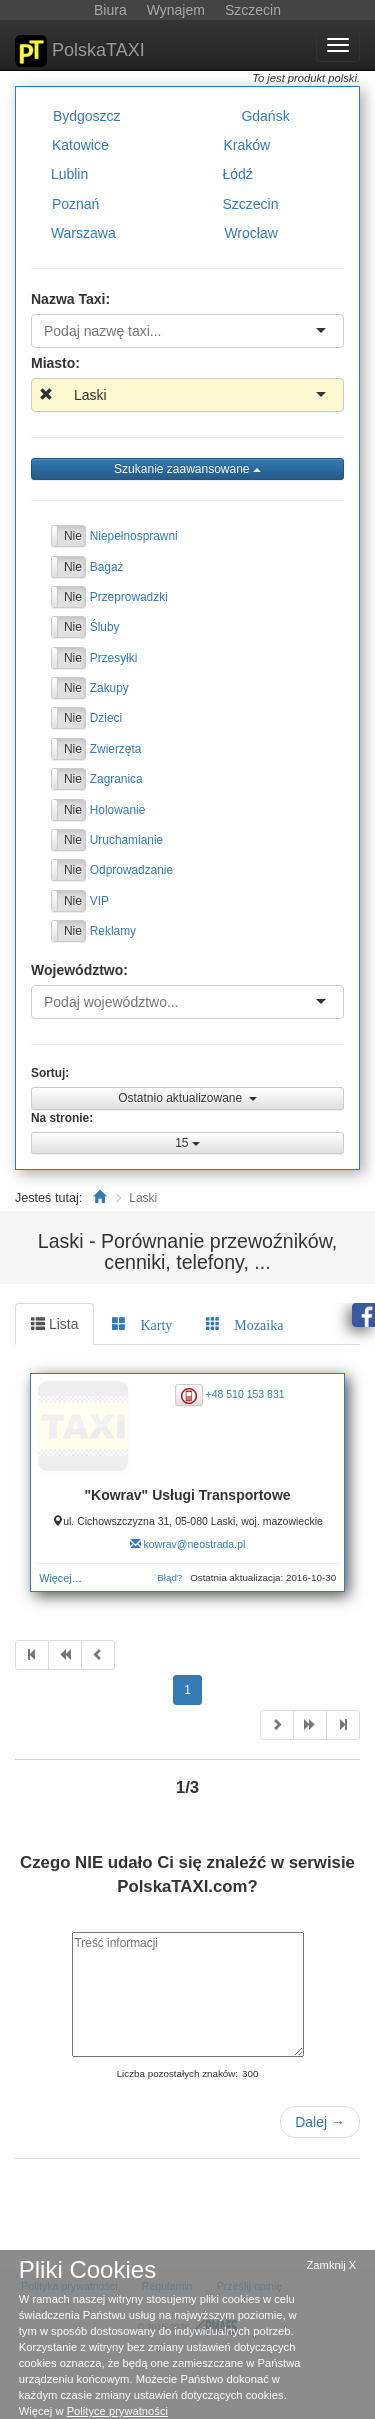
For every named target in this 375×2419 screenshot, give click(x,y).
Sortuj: (50, 1073)
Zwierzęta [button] (116, 748)
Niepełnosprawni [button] (134, 536)
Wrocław (250, 233)
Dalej (320, 2122)
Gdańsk (265, 116)
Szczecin (250, 203)
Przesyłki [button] (114, 657)
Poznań (75, 203)
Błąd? (169, 1577)
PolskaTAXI (80, 51)
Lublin (69, 174)
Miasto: (55, 363)
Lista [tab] (54, 1324)
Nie (73, 536)
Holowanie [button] (118, 809)
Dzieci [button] (106, 718)
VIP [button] (99, 900)
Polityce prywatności (117, 2411)
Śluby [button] (105, 627)
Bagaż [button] (107, 566)
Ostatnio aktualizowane (187, 1098)
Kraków (246, 145)
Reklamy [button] (113, 931)
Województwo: (79, 970)
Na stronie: (62, 1118)
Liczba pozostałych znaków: (177, 2073)
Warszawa (83, 233)
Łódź (237, 174)
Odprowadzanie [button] (131, 870)
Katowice (80, 145)
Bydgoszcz (87, 116)
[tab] (142, 1324)
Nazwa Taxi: (70, 299)
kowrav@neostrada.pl (195, 1544)
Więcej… (60, 1578)
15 (187, 1143)
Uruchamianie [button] (126, 840)
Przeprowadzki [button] (129, 597)
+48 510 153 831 (245, 1394)
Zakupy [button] (109, 688)
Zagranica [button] (116, 779)
